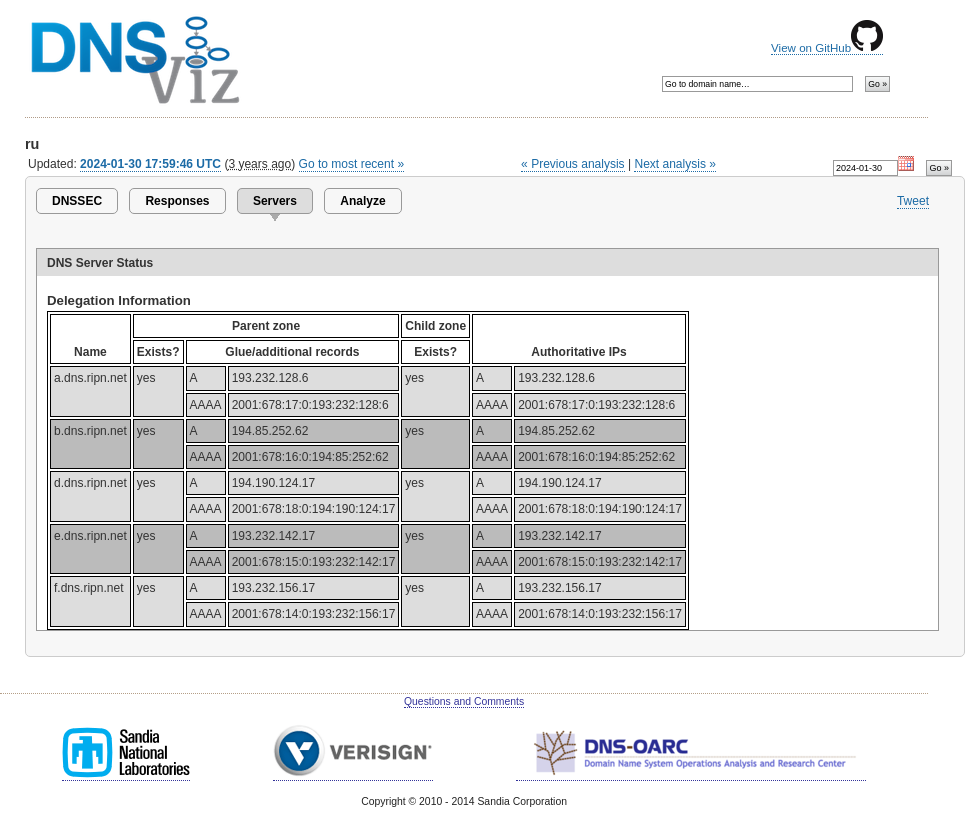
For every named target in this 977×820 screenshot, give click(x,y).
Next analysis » (674, 164)
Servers (275, 201)
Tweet (913, 201)
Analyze (362, 201)
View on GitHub (827, 48)
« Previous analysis (573, 164)
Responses (177, 201)
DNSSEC (77, 201)
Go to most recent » (352, 164)
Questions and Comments (464, 701)
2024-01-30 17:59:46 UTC (150, 164)
